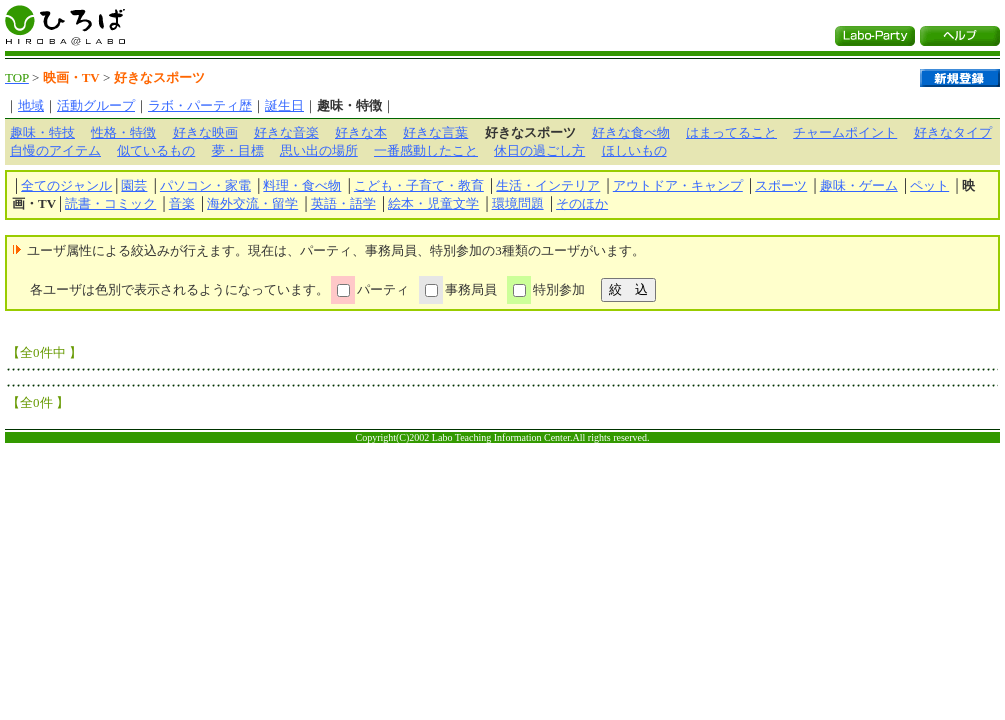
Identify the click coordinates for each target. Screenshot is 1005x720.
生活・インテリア (548, 185)
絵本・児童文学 (433, 203)
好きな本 (361, 132)
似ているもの (156, 150)
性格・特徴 (123, 132)
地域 (31, 105)
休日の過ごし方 (539, 150)
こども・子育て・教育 (419, 185)
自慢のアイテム (55, 150)
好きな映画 (205, 132)
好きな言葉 (435, 132)
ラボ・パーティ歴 (200, 105)
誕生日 (284, 105)
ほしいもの (634, 150)
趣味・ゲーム (859, 185)
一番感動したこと (426, 150)
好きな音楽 (286, 132)
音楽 (182, 203)
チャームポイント (845, 132)
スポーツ (781, 185)
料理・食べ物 (302, 185)
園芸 (134, 185)
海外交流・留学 (252, 203)
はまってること (731, 132)
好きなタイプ (953, 132)
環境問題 (518, 203)
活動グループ (96, 105)
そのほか (582, 203)
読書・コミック (110, 203)
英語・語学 (343, 203)
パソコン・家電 (205, 185)
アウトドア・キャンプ (678, 185)
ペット (929, 185)
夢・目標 (238, 150)
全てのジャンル (66, 185)
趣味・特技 (42, 132)
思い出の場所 (319, 150)
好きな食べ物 (631, 132)
